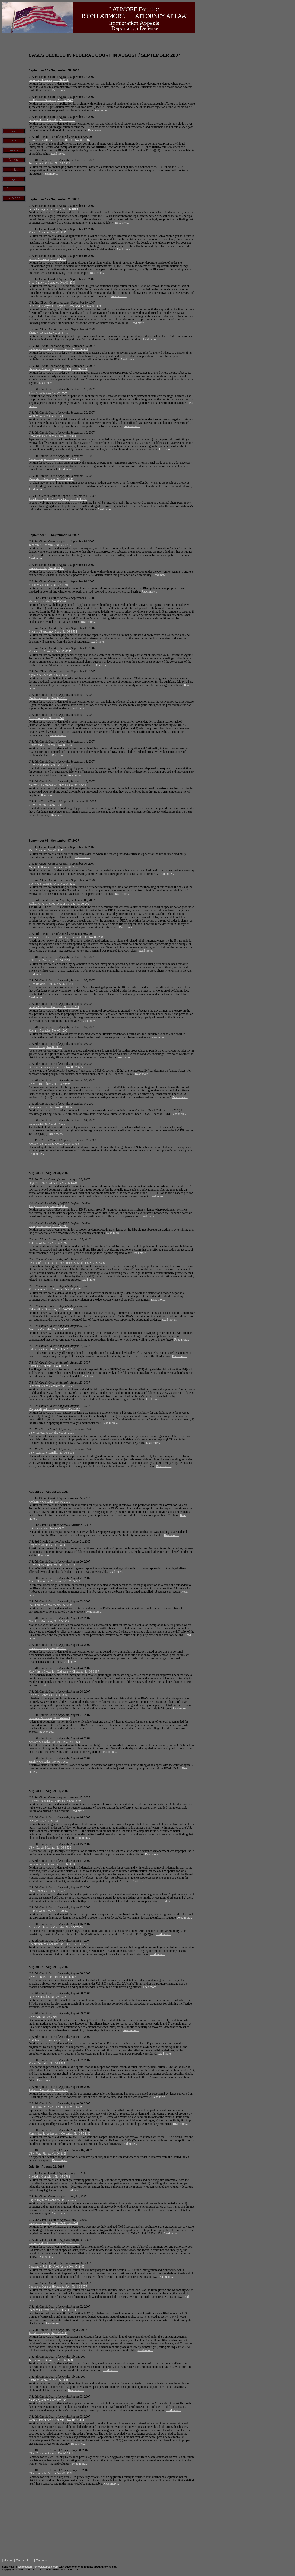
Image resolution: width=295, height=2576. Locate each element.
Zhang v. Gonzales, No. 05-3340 (48, 2380)
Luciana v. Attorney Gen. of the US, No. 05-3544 (58, 349)
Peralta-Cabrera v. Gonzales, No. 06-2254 (54, 1007)
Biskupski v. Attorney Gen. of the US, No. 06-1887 (59, 140)
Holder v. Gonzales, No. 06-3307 (48, 1694)
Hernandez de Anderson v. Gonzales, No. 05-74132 (59, 2133)
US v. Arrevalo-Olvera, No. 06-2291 (50, 2473)
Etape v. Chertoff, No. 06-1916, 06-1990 (53, 2309)
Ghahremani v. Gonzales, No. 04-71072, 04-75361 (59, 1944)
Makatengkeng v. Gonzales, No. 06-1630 (53, 2400)
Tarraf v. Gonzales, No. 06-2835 (48, 2333)
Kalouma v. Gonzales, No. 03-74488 (51, 1349)
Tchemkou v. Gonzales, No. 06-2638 (51, 2360)
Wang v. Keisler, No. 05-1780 (46, 416)
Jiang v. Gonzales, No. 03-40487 (48, 1206)
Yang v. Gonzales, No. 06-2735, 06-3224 (53, 2223)
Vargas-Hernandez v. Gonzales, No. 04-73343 (56, 2420)
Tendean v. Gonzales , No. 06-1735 (50, 544)
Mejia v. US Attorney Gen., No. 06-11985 (54, 1143)
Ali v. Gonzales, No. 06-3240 (46, 718)
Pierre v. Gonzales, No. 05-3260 (48, 601)
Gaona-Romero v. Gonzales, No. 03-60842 (54, 1581)
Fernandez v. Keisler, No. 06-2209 (49, 163)
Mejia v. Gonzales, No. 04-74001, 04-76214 (55, 1741)
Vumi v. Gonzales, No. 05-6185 (48, 1242)
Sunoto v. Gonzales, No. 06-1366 (49, 80)
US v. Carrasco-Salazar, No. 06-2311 (51, 2453)
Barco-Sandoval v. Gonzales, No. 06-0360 (54, 2243)
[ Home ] (7, 2560)
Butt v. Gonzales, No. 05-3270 (47, 1528)
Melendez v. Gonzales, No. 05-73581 (51, 479)
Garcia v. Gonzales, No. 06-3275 (48, 1329)
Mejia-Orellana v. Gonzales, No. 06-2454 (53, 867)
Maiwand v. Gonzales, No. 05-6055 (50, 651)
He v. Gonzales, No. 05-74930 (47, 1123)
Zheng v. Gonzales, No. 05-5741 (48, 332)
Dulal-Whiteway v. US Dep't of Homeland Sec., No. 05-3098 (65, 305)
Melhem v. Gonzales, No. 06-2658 (49, 1501)
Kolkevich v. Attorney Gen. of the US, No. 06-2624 (60, 903)
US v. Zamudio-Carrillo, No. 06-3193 (51, 1452)
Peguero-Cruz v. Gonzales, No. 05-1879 (53, 1182)
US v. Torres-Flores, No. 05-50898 (49, 1083)
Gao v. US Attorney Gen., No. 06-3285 (52, 883)
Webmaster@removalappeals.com (38, 2566)
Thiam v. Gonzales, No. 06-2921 (48, 2090)
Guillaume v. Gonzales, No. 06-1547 (51, 100)
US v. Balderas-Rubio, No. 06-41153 (51, 983)
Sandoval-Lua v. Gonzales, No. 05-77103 (53, 1385)
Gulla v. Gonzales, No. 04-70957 (48, 1910)
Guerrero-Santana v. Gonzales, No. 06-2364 (55, 1800)
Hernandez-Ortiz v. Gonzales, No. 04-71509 (55, 2106)
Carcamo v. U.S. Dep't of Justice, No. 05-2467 (56, 2266)
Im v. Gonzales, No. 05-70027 (47, 1890)
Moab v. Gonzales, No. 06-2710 (48, 698)
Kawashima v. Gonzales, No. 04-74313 (52, 435)
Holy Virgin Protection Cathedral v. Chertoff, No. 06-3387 (64, 1671)
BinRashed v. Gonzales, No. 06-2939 (51, 744)
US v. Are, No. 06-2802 (43, 2016)
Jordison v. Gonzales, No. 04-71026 (50, 1107)
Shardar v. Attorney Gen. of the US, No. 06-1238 (58, 369)
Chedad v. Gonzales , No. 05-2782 (49, 2176)
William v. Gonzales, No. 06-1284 (49, 960)
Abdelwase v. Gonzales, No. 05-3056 (51, 2040)
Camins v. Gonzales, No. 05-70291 (50, 1366)
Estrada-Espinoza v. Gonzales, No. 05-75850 (56, 1927)
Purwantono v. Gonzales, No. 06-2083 (52, 1864)
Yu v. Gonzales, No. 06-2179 (46, 850)
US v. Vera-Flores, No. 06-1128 (48, 2153)
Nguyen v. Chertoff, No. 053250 (48, 674)
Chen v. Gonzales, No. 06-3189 (47, 1648)
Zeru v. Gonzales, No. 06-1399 (47, 259)
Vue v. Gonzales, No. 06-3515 (47, 2063)
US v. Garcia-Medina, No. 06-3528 (50, 1847)
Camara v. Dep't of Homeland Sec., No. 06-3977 (58, 2286)
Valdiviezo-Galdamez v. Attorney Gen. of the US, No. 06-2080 (66, 937)
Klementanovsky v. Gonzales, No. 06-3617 (55, 1289)
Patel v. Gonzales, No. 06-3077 (47, 1996)
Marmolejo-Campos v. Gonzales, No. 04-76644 (57, 784)
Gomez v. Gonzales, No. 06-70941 (49, 1718)
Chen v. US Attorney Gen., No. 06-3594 (53, 631)
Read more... (59, 90)
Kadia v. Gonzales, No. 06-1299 (48, 1030)
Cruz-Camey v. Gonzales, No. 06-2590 (52, 282)
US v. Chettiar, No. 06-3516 (45, 1047)
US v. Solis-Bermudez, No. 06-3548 (50, 764)
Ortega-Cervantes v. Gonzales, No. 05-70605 (56, 1067)
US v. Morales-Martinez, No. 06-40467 (52, 1976)
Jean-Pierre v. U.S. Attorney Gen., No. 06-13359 (58, 499)
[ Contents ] (42, 2560)
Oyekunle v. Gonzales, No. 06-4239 (50, 1604)
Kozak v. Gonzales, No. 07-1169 (48, 584)
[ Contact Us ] (23, 2560)
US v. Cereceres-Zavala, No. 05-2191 (51, 1432)
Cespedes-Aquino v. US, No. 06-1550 (51, 1545)
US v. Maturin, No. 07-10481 (46, 804)
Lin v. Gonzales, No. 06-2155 (46, 568)
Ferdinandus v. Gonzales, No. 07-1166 (52, 120)
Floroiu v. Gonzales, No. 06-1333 (49, 1621)
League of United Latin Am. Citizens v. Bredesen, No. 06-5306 (67, 1262)
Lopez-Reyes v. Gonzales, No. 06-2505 (52, 2199)
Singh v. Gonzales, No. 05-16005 (49, 1761)
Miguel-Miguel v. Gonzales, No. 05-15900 (54, 1409)
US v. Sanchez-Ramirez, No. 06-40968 (52, 1564)
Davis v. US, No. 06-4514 (44, 1820)
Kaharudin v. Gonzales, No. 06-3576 (51, 1309)
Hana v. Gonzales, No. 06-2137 (47, 232)
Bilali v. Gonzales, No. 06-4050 (48, 392)
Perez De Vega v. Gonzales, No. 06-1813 (53, 209)
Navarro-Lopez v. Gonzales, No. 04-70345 (54, 459)
